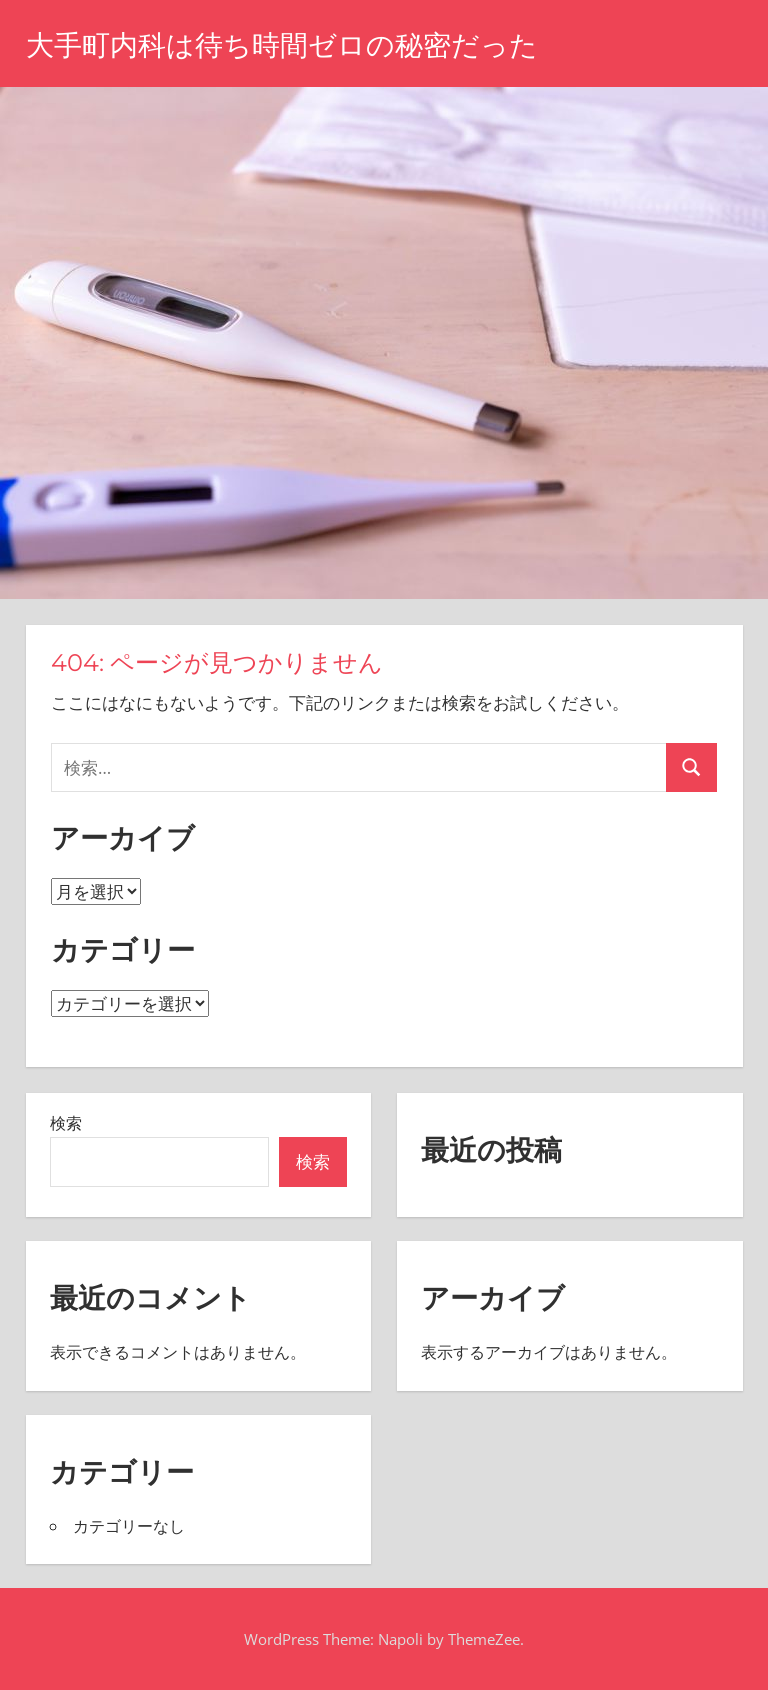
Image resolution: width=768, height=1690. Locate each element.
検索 (66, 1123)
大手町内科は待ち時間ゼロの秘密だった (282, 45)
